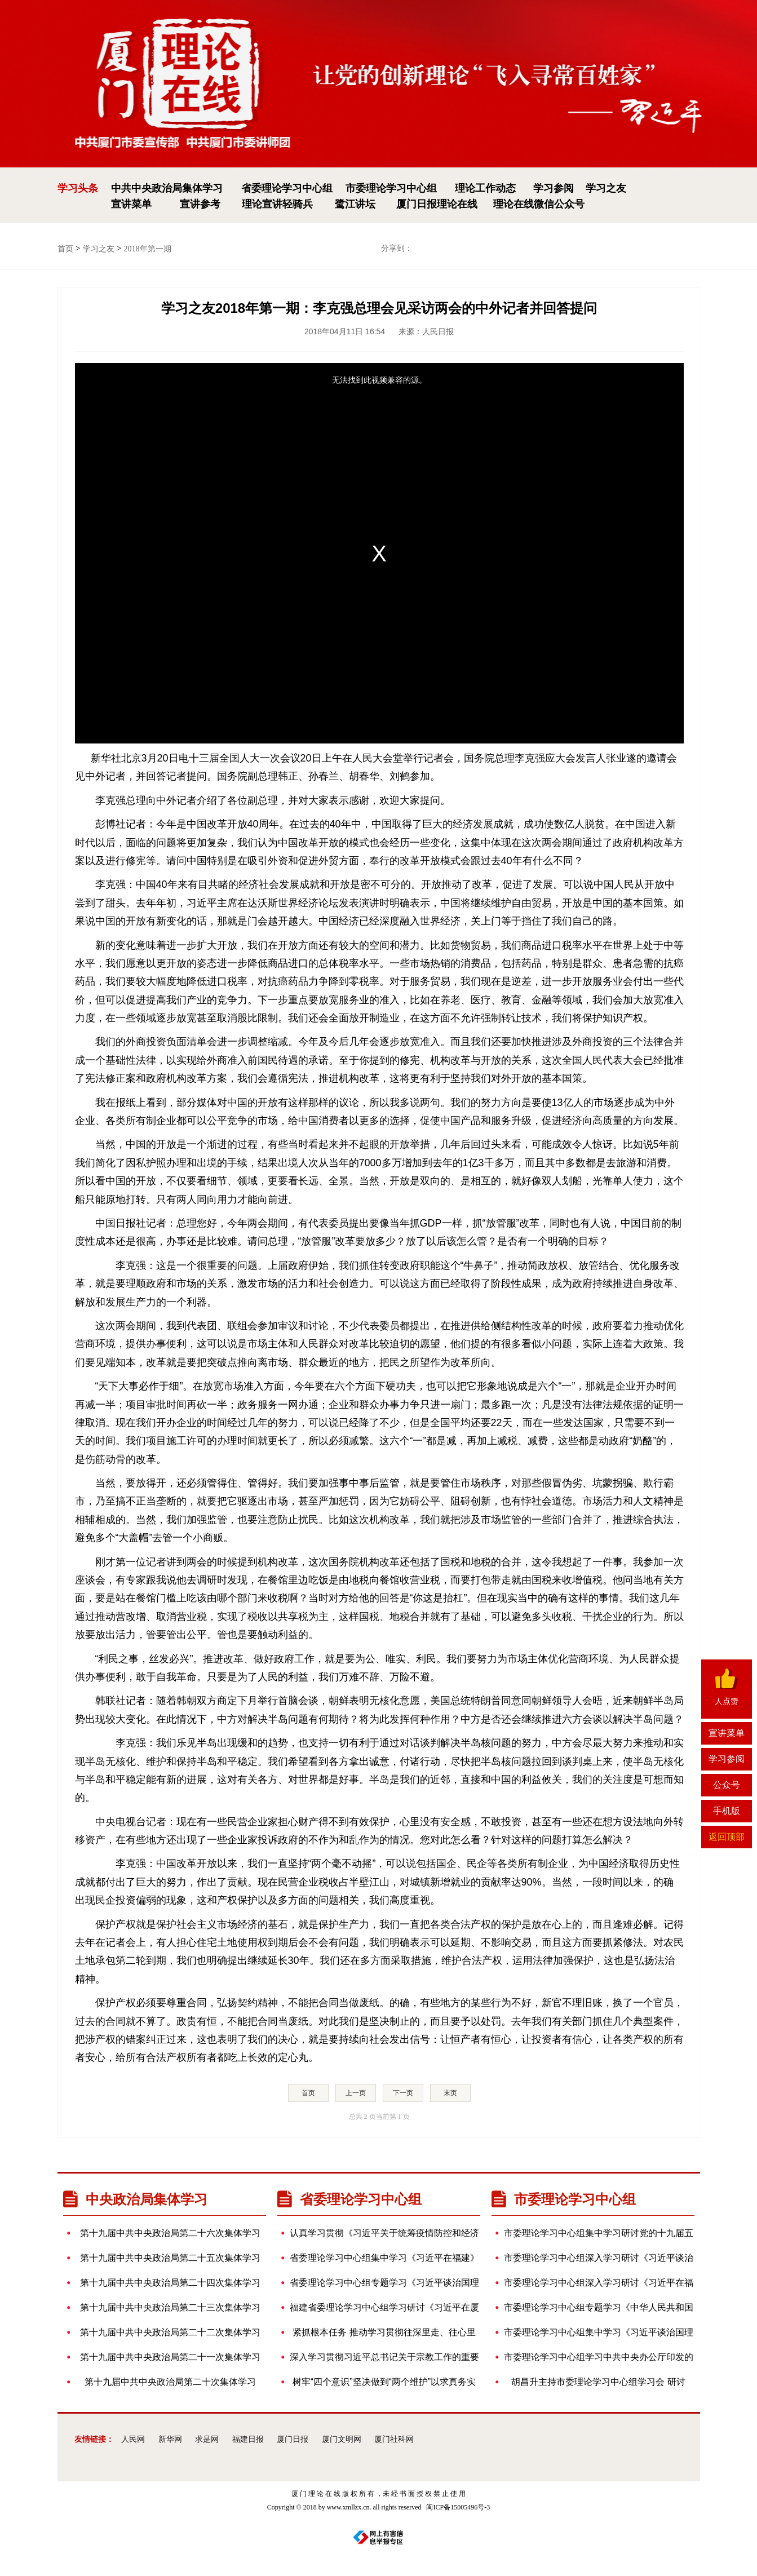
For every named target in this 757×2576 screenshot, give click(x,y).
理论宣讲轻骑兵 (277, 204)
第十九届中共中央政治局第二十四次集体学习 (167, 2283)
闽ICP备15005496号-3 (458, 2507)
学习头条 (77, 188)
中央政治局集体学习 (135, 2199)
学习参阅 (553, 188)
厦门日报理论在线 (436, 204)
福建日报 (248, 2439)
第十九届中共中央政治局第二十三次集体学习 (167, 2307)
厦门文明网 (341, 2439)
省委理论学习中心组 (287, 188)
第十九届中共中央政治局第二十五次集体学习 (167, 2258)
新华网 (170, 2439)
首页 (65, 249)
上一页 (356, 2093)
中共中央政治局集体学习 (167, 188)
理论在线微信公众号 (539, 204)
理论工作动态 (485, 188)
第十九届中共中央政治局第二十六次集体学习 (167, 2233)
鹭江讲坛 (355, 204)
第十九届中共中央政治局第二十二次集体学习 (167, 2332)
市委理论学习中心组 (391, 188)
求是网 (207, 2439)
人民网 (133, 2439)
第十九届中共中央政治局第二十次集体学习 (165, 2382)
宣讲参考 (200, 204)
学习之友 (606, 188)
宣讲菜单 (131, 204)
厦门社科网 (394, 2439)
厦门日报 (292, 2439)
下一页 (403, 2093)
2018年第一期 (147, 249)
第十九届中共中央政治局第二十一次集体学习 (167, 2357)
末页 (450, 2093)
